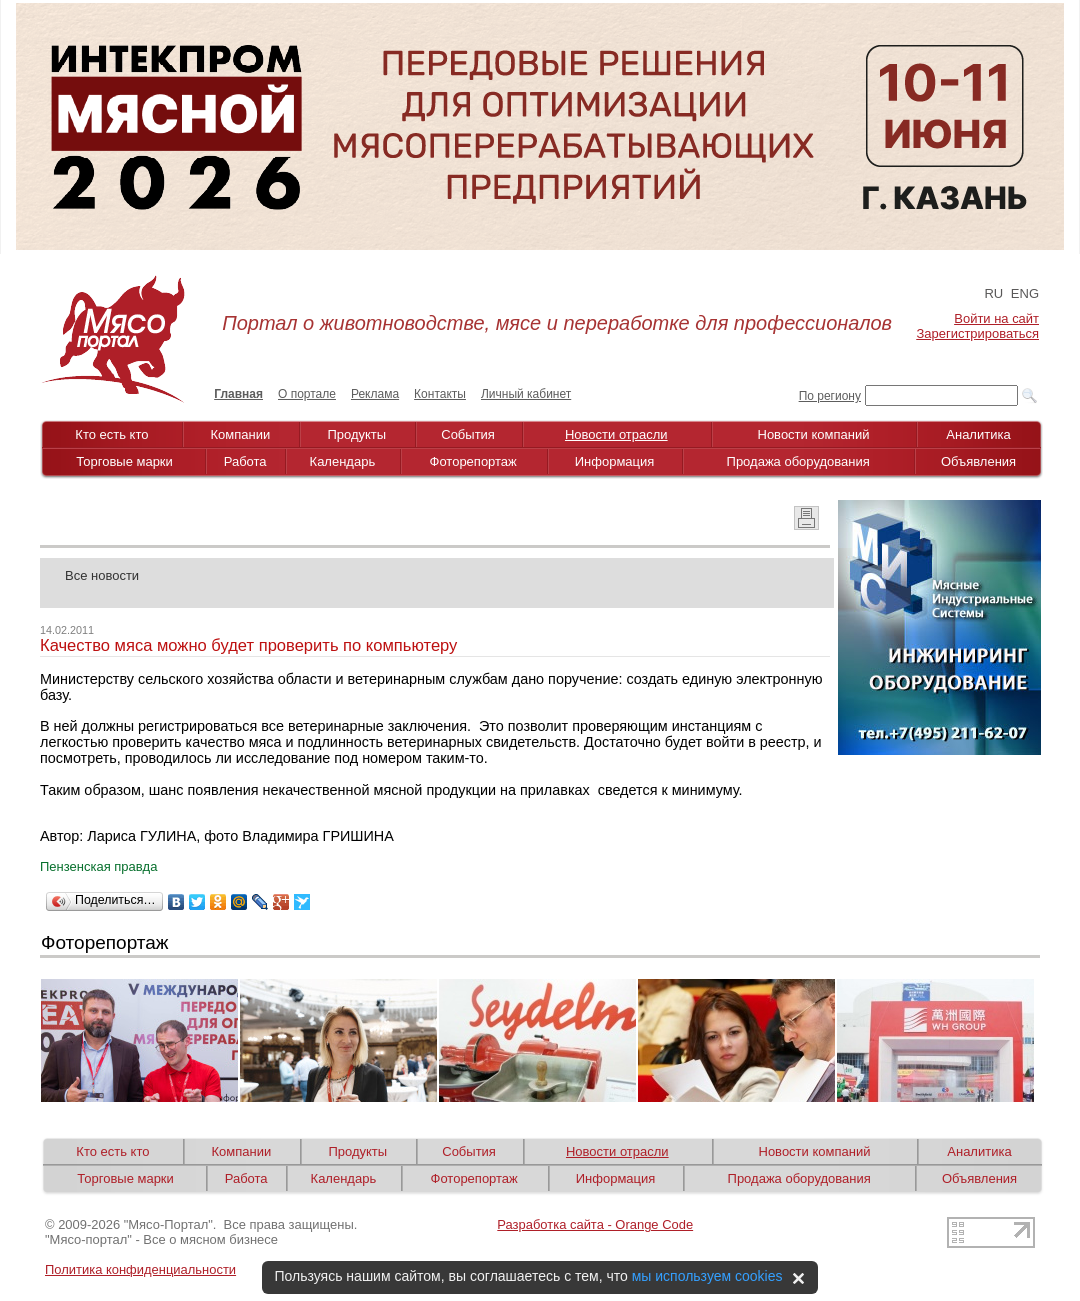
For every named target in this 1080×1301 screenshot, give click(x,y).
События (468, 434)
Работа (245, 461)
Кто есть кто (111, 434)
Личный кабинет (526, 394)
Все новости (102, 575)
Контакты (440, 394)
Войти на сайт (996, 318)
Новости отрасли (616, 434)
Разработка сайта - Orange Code (595, 1224)
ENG (1025, 293)
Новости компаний (814, 434)
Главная (238, 394)
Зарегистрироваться (978, 333)
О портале (307, 394)
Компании (241, 434)
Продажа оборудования (798, 461)
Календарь (343, 461)
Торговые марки (124, 461)
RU (993, 293)
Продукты (356, 434)
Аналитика (978, 434)
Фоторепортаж (473, 461)
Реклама (375, 394)
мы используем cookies (707, 1276)
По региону (830, 396)
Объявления (978, 461)
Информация (615, 461)
